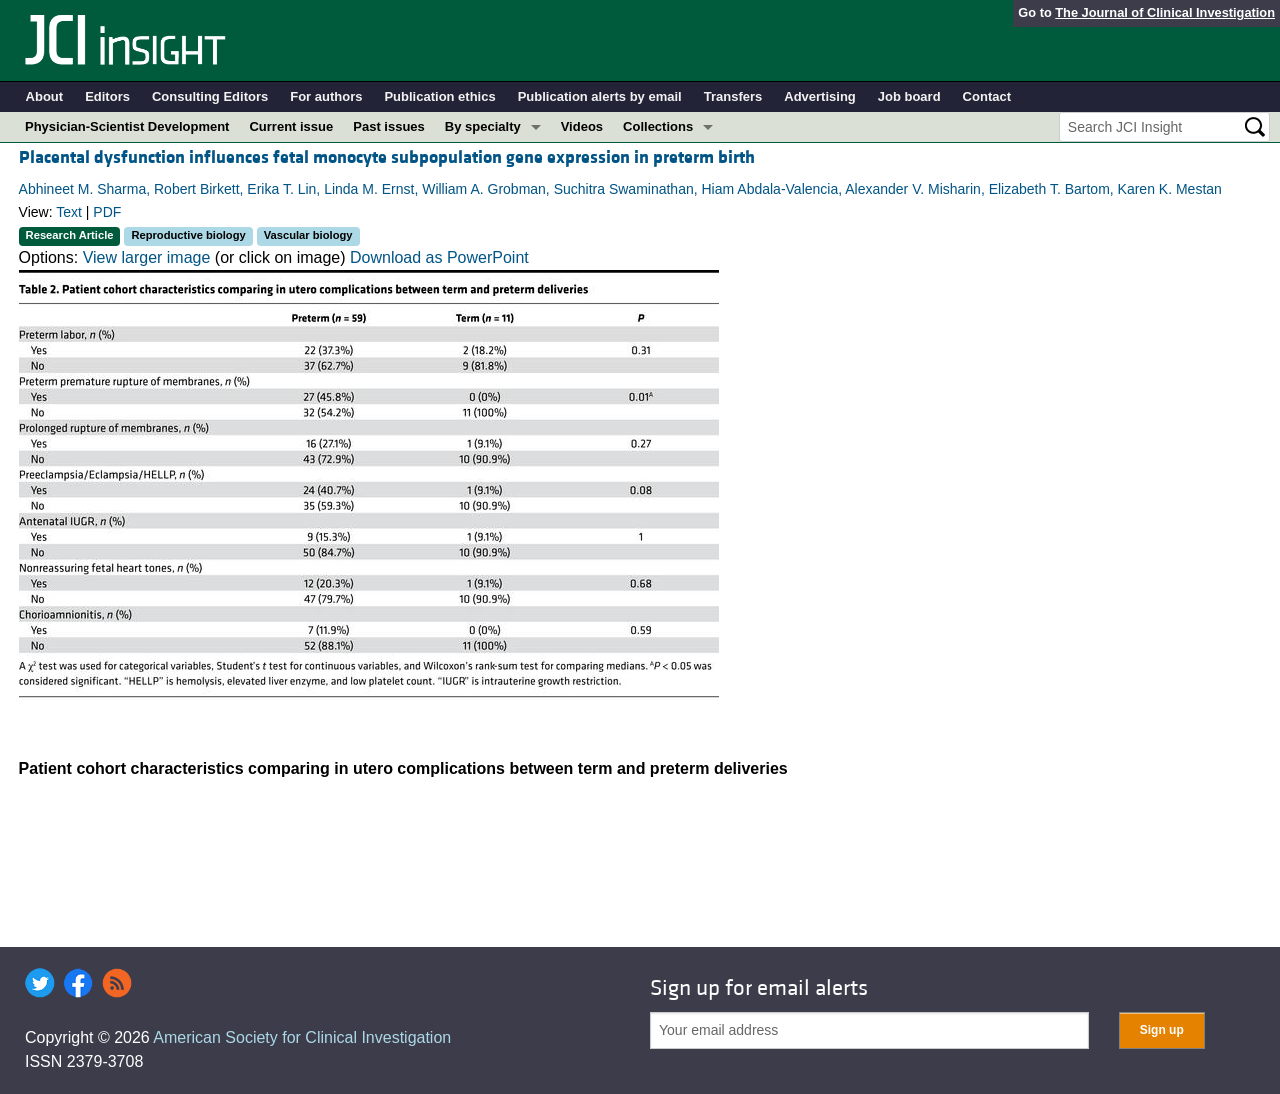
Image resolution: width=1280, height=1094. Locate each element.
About (45, 96)
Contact (987, 96)
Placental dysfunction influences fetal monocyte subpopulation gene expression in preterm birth (387, 157)
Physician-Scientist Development (127, 126)
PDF (107, 212)
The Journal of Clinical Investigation (1165, 12)
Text (69, 212)
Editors (107, 96)
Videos (582, 126)
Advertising (820, 96)
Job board (909, 96)
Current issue (291, 126)
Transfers (733, 96)
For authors (326, 96)
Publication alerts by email (600, 96)
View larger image (147, 257)
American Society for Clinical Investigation (302, 1037)
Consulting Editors (210, 96)
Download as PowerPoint (439, 257)
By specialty (483, 126)
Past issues (389, 126)
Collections (658, 126)
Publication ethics (439, 96)
